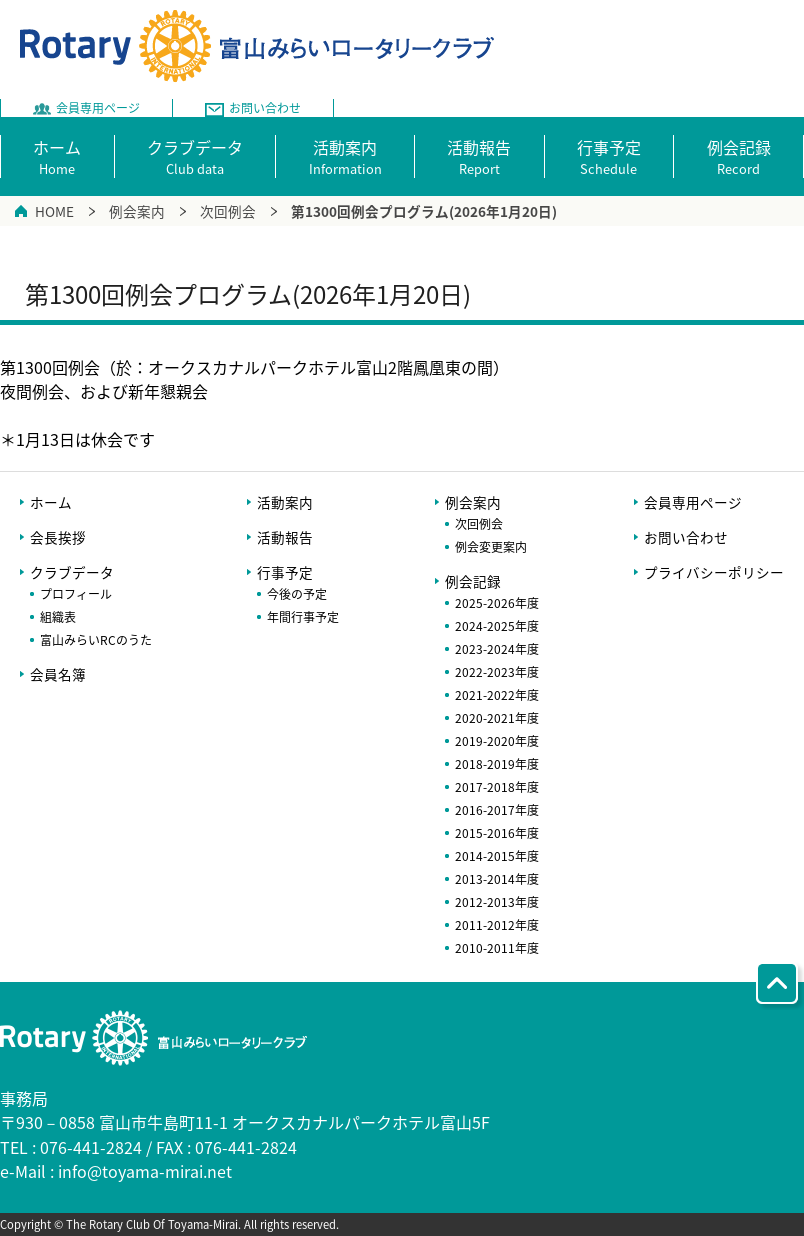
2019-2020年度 (497, 741)
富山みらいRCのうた (96, 640)
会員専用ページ (693, 502)
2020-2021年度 (497, 718)
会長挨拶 (58, 537)
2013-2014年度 (497, 879)
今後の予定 (297, 594)
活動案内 (285, 502)
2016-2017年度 (497, 810)
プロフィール (76, 594)
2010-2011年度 (497, 948)
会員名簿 (58, 674)
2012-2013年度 (497, 902)
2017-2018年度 (497, 787)
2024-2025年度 (497, 626)
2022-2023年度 (497, 672)
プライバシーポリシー (714, 572)
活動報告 (285, 537)
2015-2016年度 (497, 833)
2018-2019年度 (497, 764)
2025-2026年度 (497, 603)
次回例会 (228, 211)
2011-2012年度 (497, 925)
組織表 (58, 617)
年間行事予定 (303, 617)
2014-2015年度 (497, 856)
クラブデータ (72, 572)
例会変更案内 (491, 547)
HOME (54, 211)
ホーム (51, 502)
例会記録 (473, 581)
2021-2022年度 (497, 695)
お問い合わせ (686, 537)
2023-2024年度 (497, 649)
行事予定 (285, 572)
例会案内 (137, 211)
